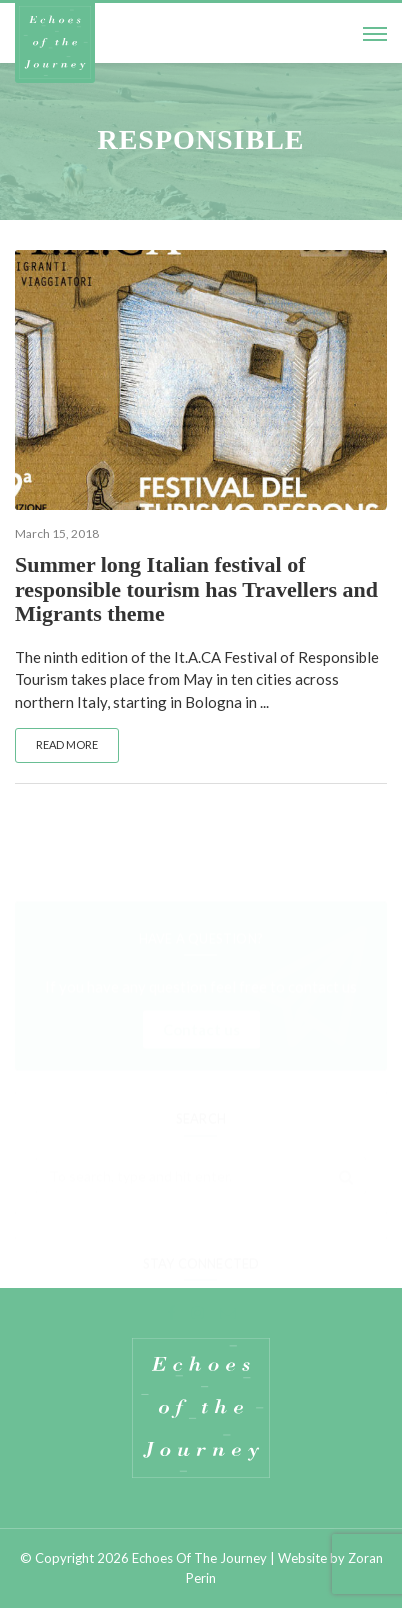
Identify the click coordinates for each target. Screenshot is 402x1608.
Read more (67, 744)
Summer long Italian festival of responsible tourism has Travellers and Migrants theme (196, 588)
